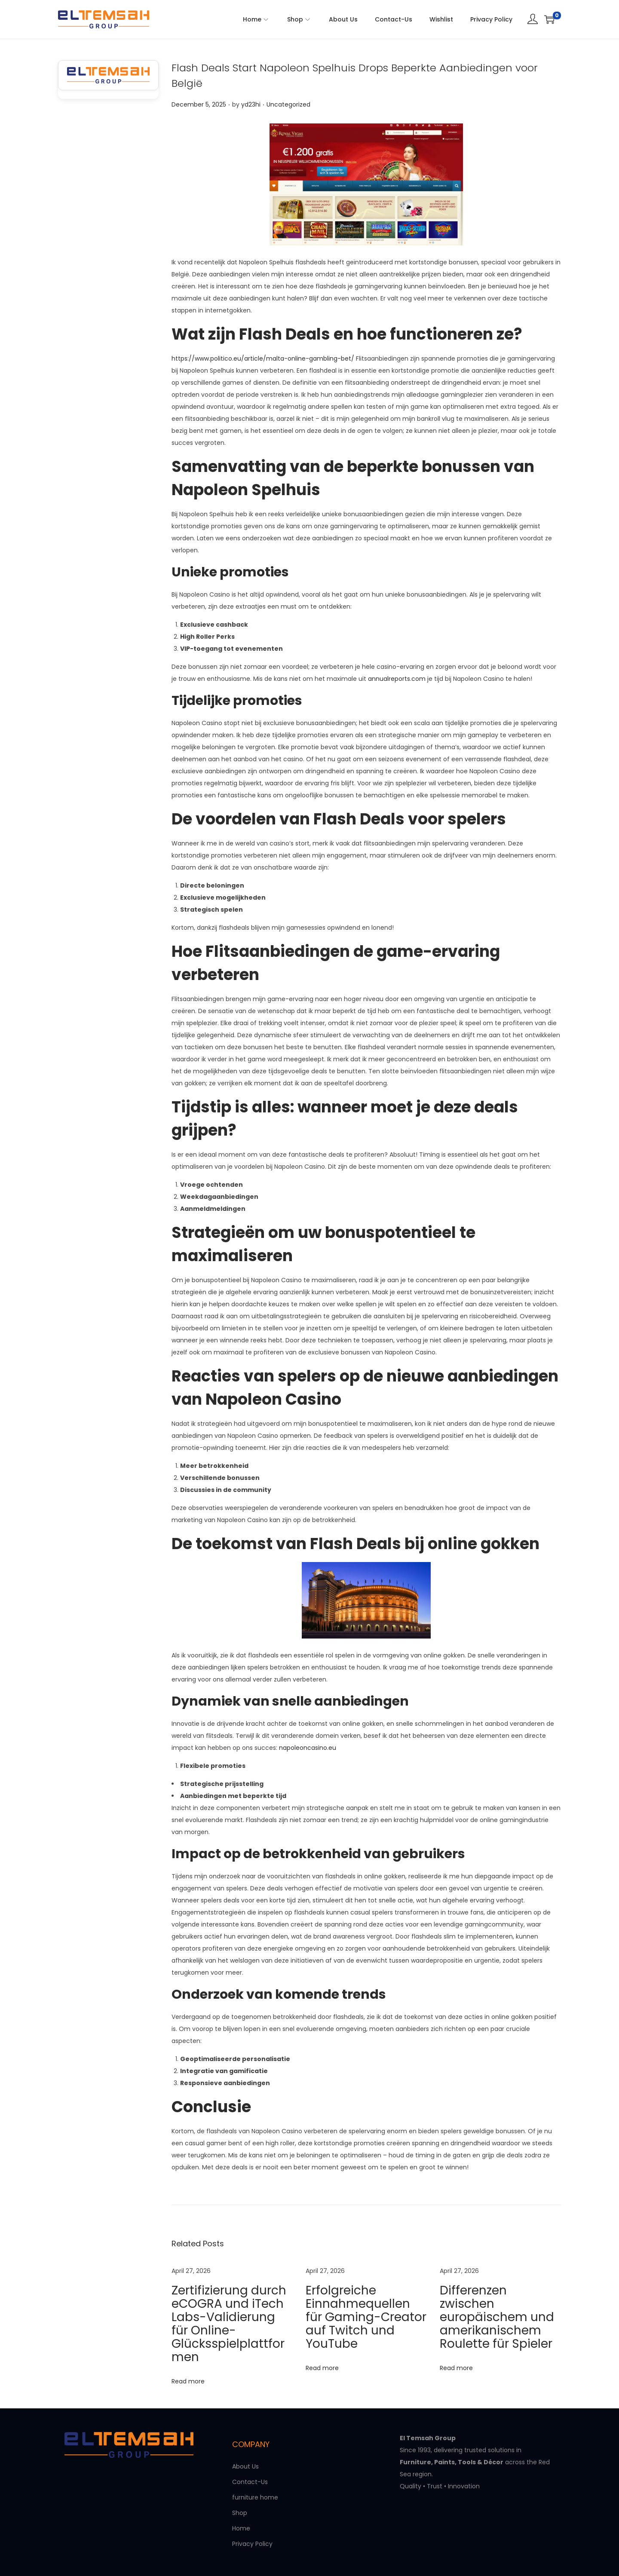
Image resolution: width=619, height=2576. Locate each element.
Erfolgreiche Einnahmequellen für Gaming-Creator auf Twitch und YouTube (362, 2302)
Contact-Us (250, 2448)
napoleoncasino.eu (307, 1747)
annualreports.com (397, 678)
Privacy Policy (252, 2510)
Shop (239, 2479)
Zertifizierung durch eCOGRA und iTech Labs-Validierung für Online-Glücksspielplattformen (229, 2302)
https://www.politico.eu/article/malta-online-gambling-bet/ (263, 358)
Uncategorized (288, 104)
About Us (245, 2433)
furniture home (255, 2464)
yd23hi (250, 104)
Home (241, 2494)
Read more (188, 2336)
